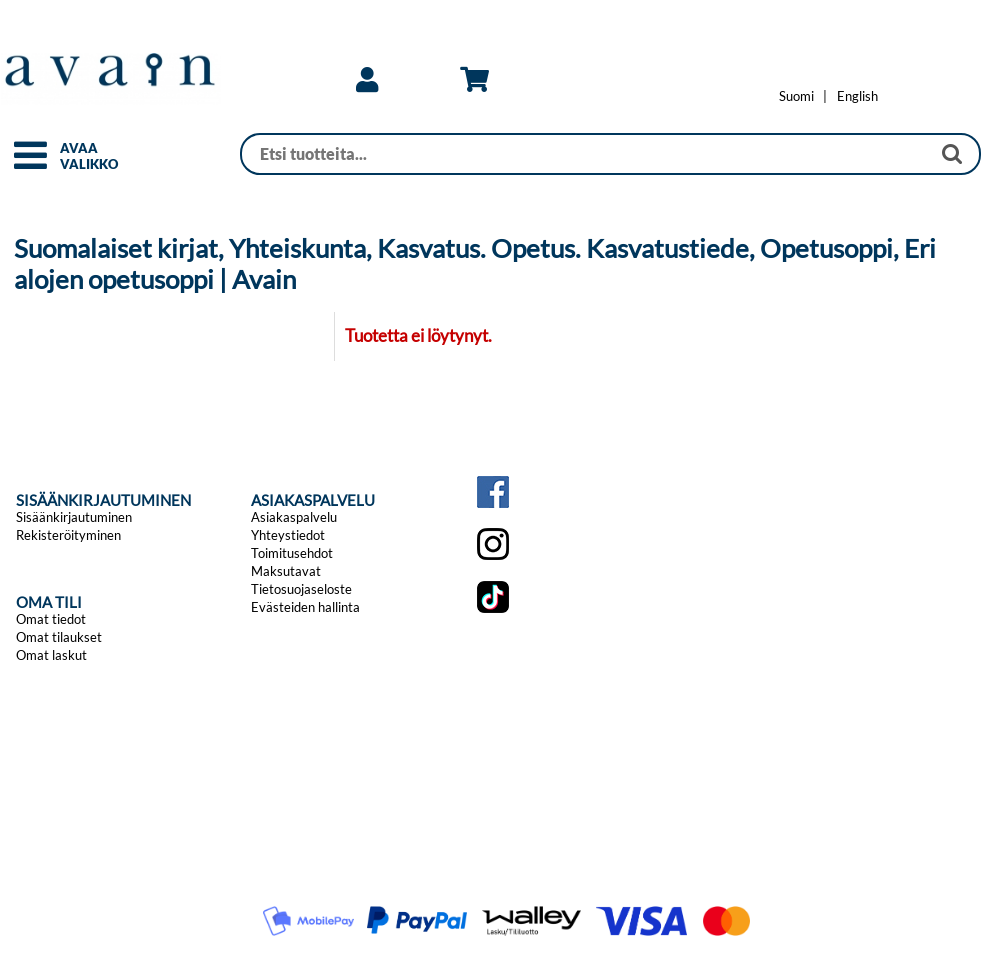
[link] (367, 80)
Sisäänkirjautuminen (74, 517)
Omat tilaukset (59, 637)
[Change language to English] (857, 96)
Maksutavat (286, 571)
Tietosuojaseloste (301, 589)
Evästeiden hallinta (305, 607)
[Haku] (585, 154)
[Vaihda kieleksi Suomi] (796, 96)
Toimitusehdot (292, 553)
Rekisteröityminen (68, 535)
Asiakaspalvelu (294, 517)
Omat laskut (51, 655)
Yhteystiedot (288, 535)
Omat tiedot (51, 619)
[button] (30, 164)
